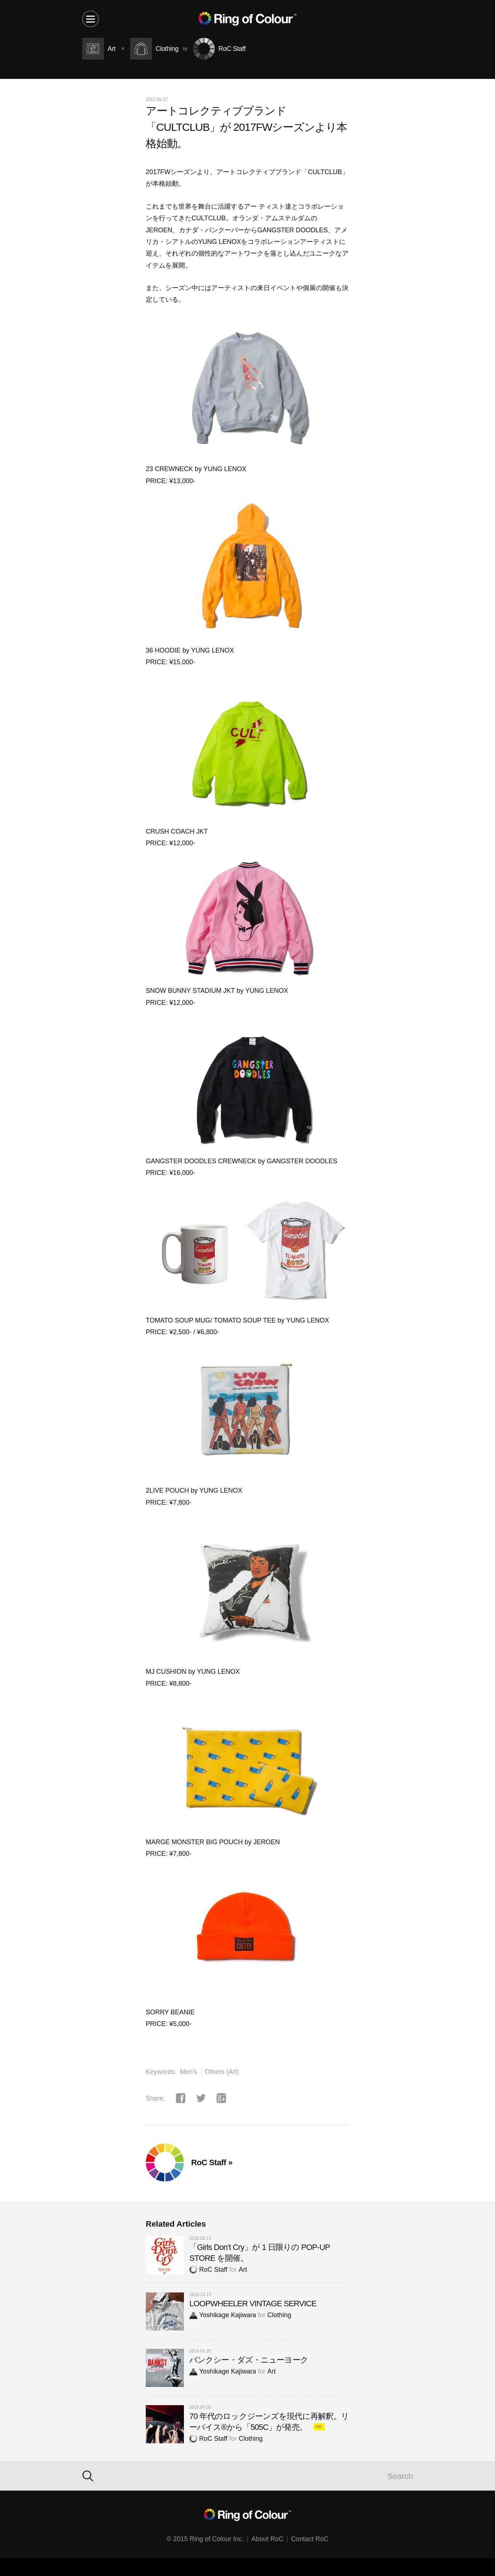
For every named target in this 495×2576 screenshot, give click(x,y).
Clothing (279, 2315)
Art (243, 2269)
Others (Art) (222, 2071)
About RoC (267, 2539)
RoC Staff (208, 2269)
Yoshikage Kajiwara (222, 2315)
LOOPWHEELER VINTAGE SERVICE (253, 2303)
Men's (188, 2071)
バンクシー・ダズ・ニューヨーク (248, 2359)
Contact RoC (310, 2539)
